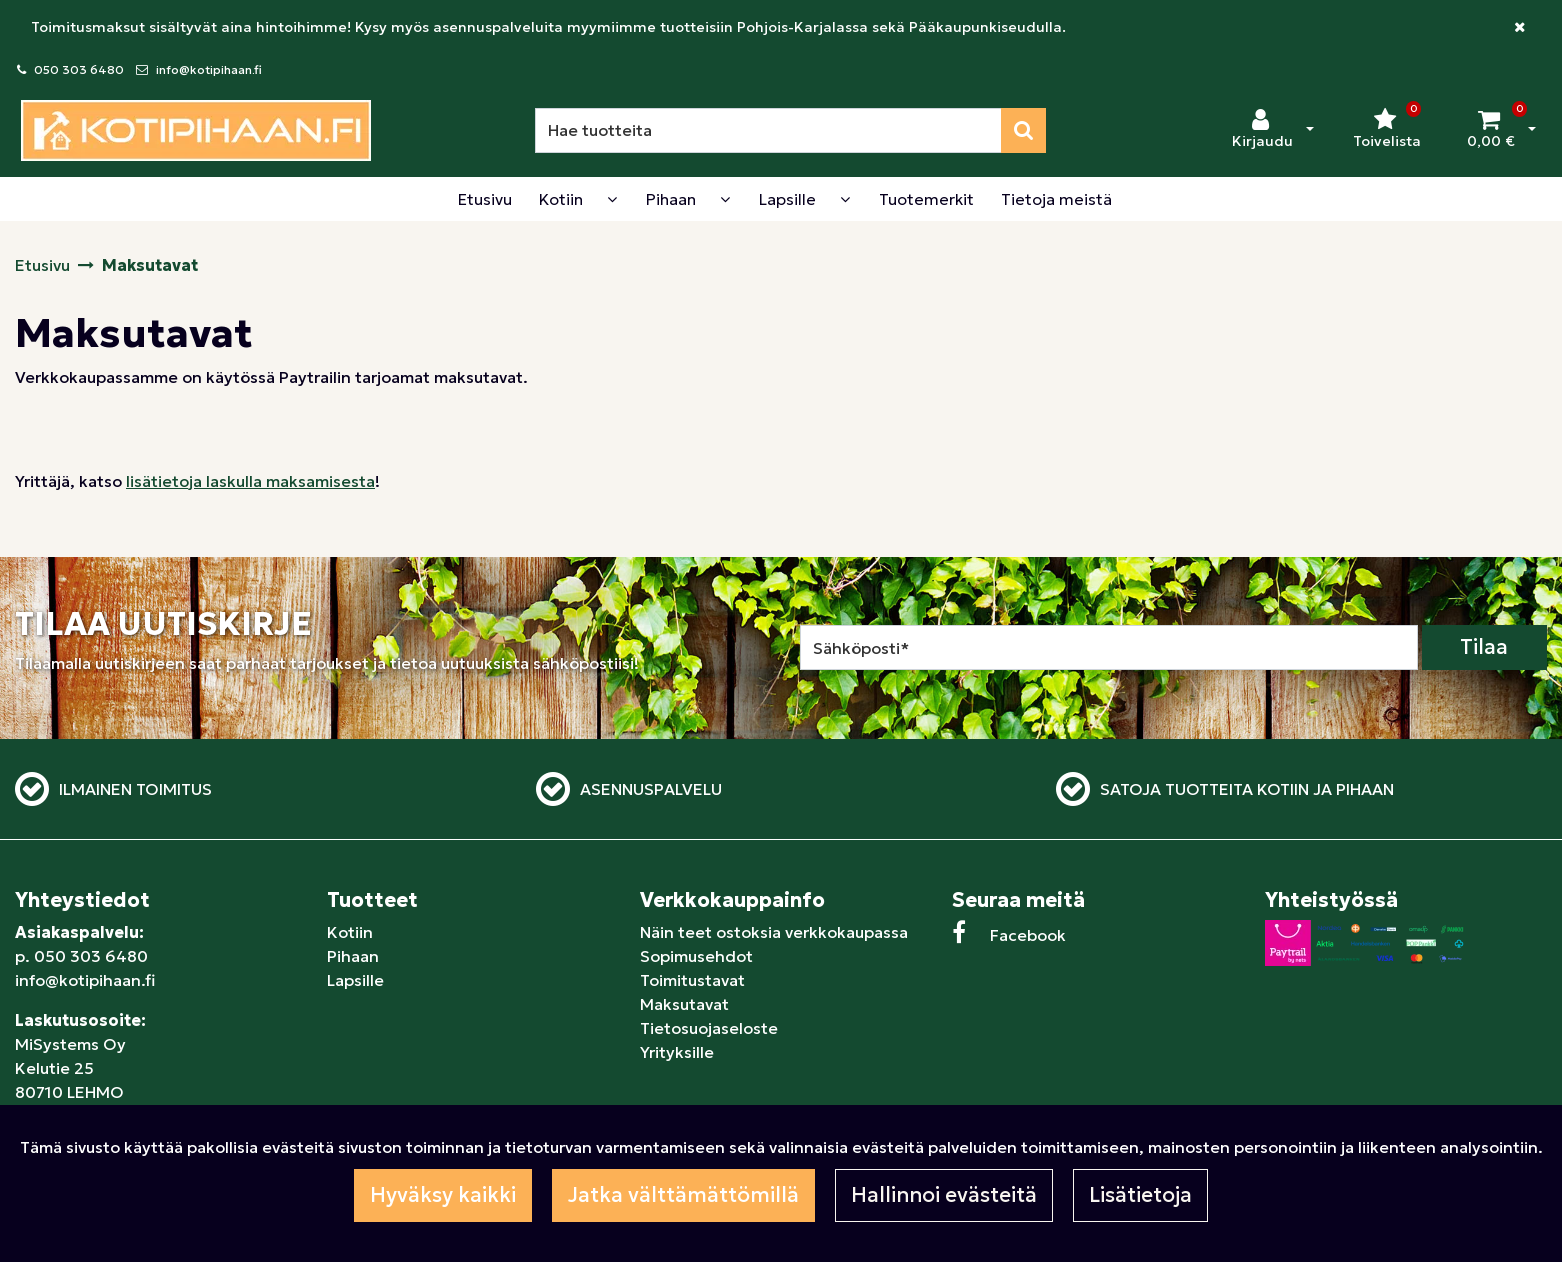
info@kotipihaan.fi (209, 69)
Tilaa (1484, 647)
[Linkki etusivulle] (196, 130)
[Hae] (768, 130)
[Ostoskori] (1491, 130)
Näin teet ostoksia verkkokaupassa (774, 932)
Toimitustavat (692, 980)
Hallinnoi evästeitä (944, 1195)
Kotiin (350, 932)
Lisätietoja (1140, 1195)
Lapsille (355, 980)
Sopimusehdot (696, 956)
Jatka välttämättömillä (683, 1195)
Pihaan (353, 956)
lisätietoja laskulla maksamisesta (250, 481)
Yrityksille (677, 1052)
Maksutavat (684, 1004)
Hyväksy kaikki (443, 1195)
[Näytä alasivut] (612, 199)
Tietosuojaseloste (709, 1028)
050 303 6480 (79, 69)
